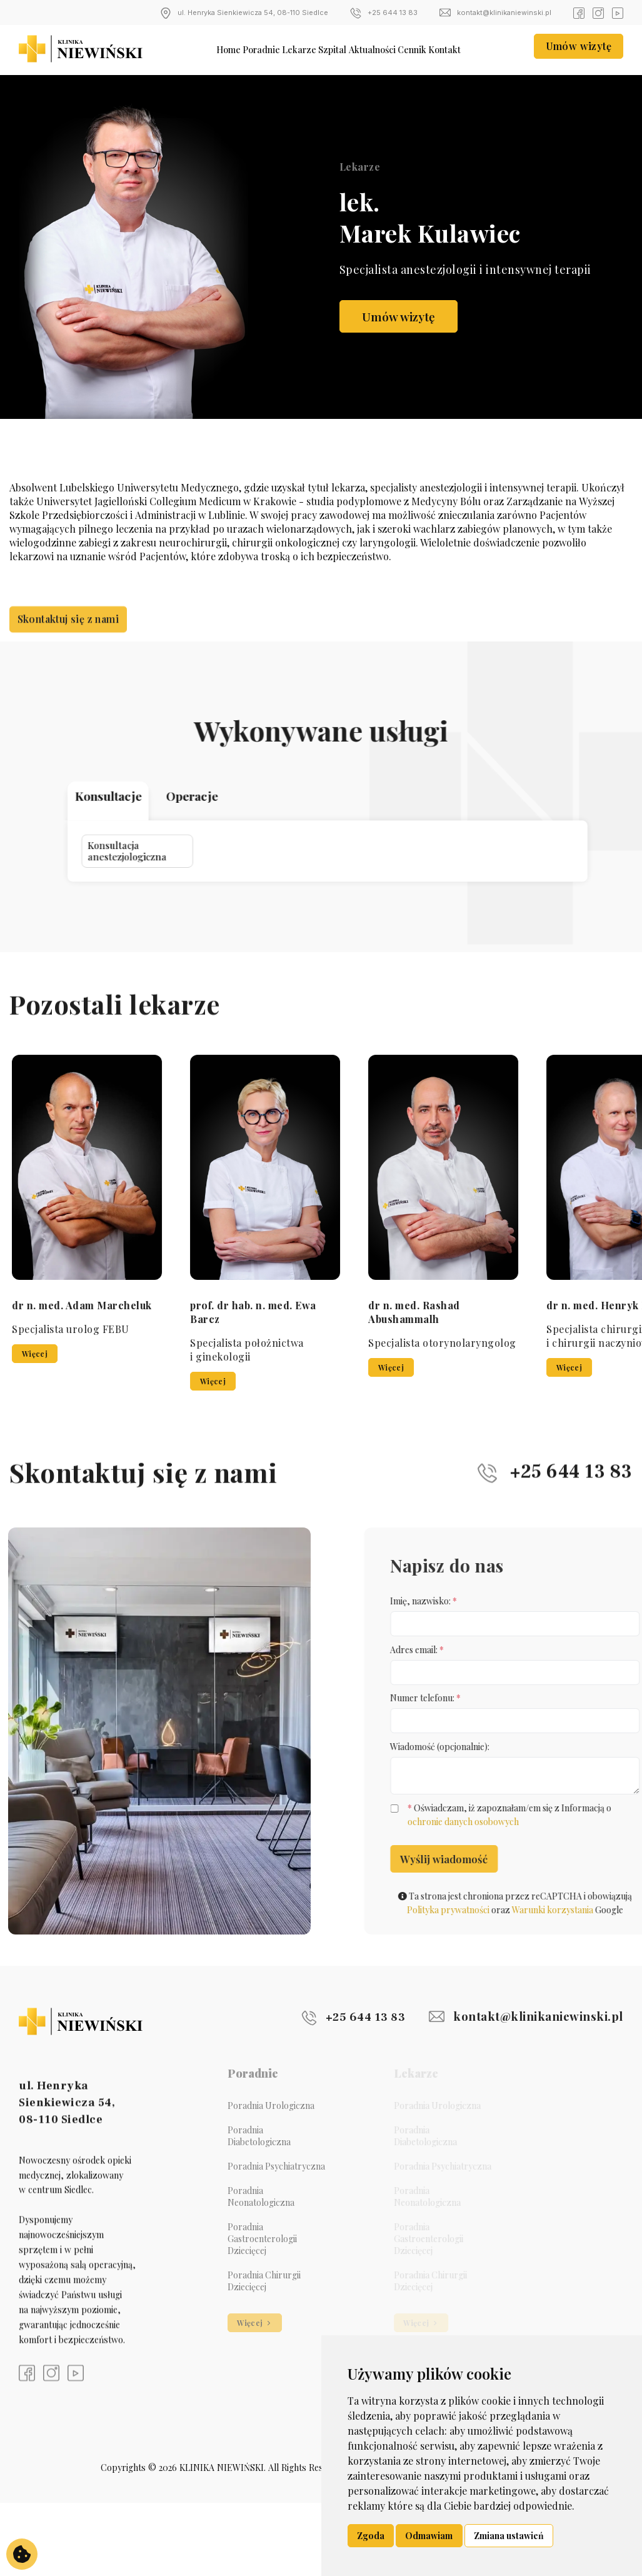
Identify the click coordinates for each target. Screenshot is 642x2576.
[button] (582, 1052)
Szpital (334, 49)
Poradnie (245, 49)
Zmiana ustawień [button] (509, 2536)
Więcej (344, 1354)
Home (203, 49)
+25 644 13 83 (384, 13)
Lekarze (292, 49)
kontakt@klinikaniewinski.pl (495, 13)
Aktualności (383, 49)
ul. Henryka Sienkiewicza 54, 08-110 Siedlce (244, 13)
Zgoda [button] (370, 2536)
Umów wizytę (578, 48)
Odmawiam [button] (429, 2536)
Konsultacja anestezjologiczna (220, 824)
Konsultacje (216, 798)
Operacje (269, 798)
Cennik (432, 49)
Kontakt (472, 49)
